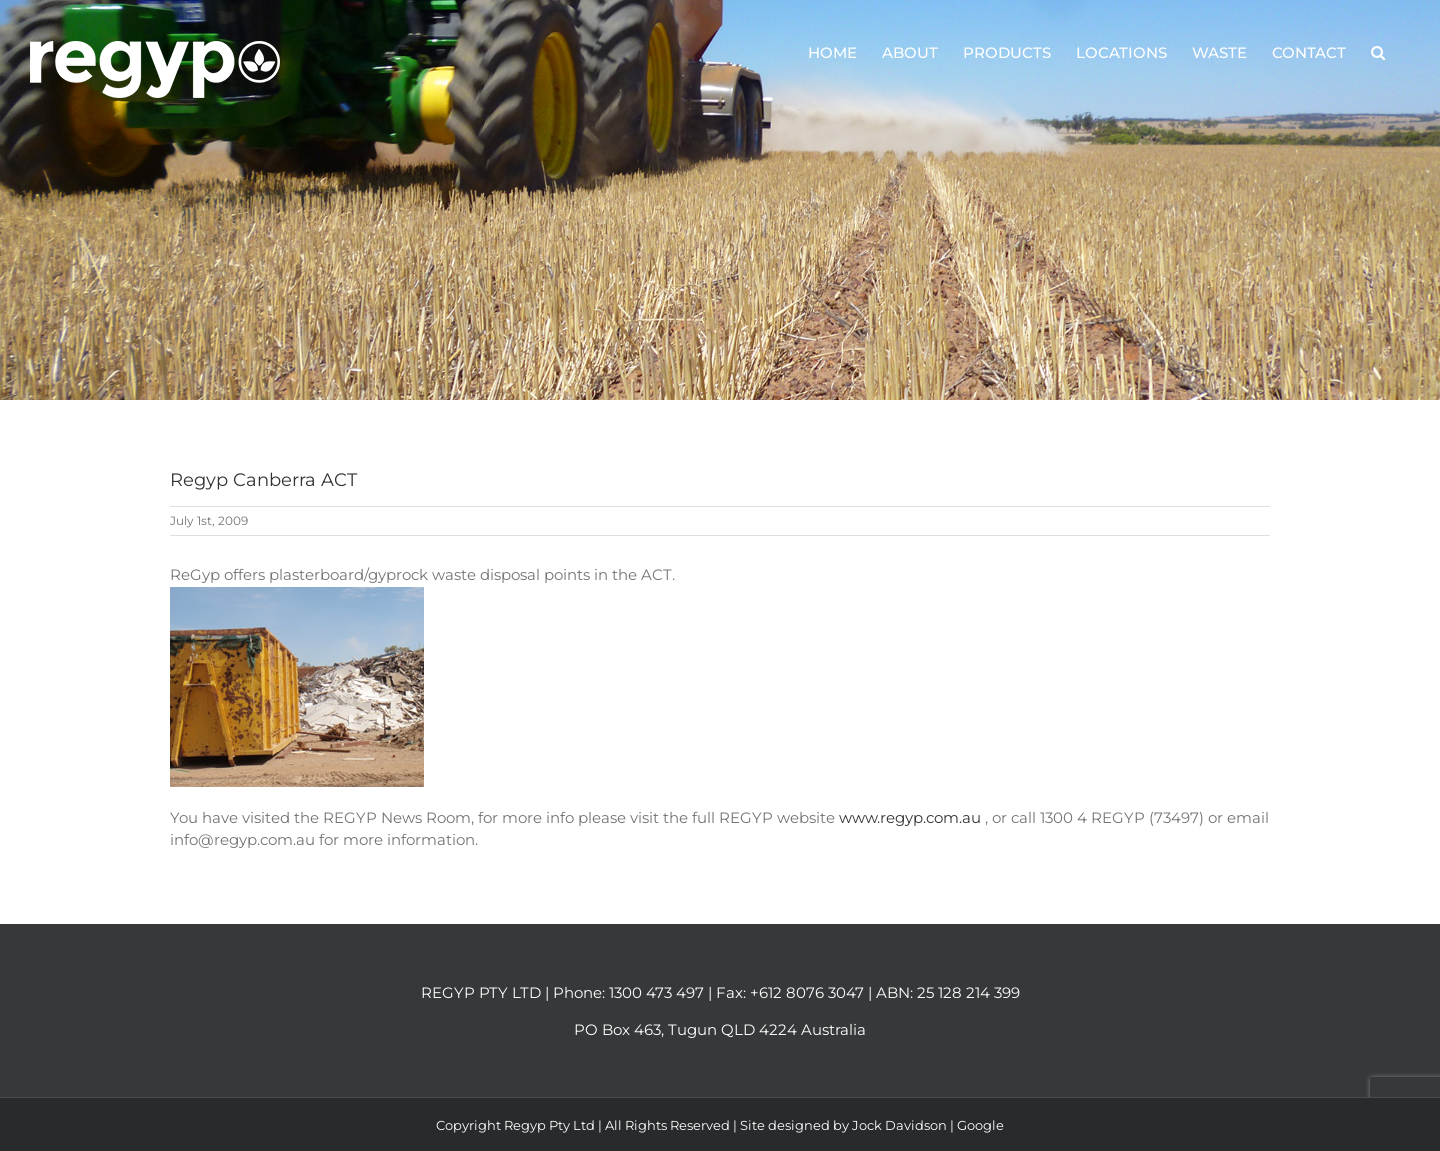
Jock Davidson (899, 1125)
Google (980, 1125)
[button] (1378, 52)
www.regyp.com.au (912, 817)
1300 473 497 (656, 992)
